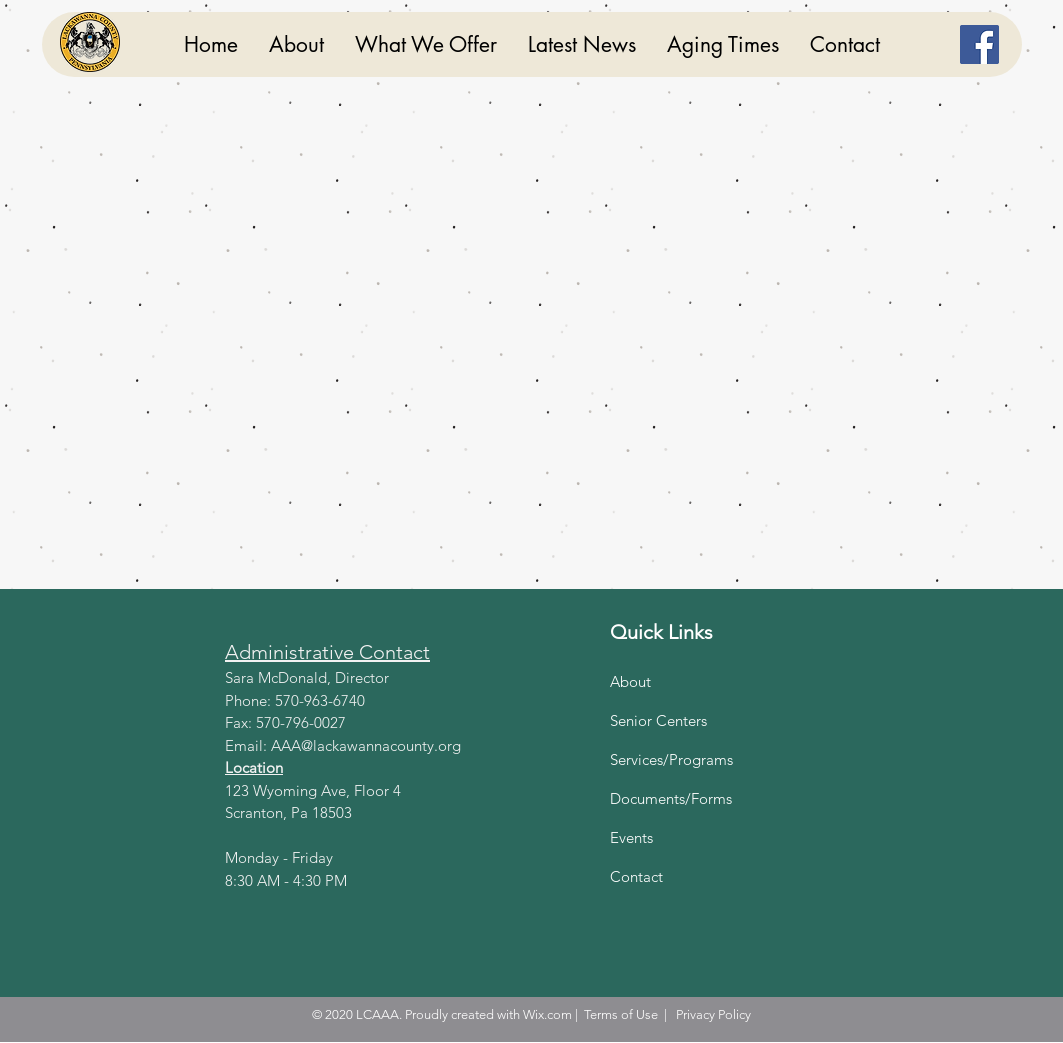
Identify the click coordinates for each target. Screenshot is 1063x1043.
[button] (425, 44)
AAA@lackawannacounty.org (366, 745)
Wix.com (547, 1014)
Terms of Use (621, 1014)
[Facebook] (979, 44)
